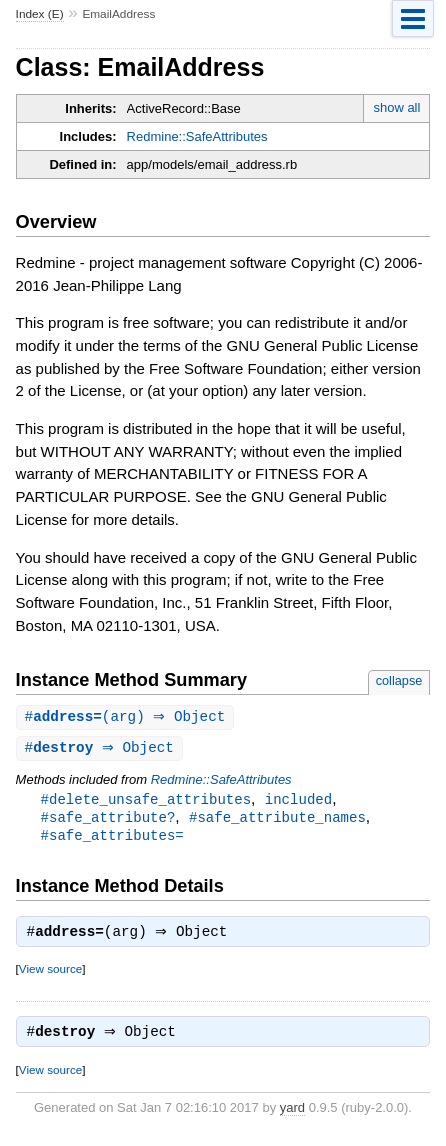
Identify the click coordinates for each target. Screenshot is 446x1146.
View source (50, 975)
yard (292, 1116)
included (298, 801)
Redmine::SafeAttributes (197, 136)
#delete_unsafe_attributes (146, 801)
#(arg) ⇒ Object (128, 717)
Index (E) (40, 14)
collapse (399, 680)
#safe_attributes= (112, 839)
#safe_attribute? (108, 820)
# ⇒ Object (102, 749)
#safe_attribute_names (277, 820)
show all (396, 107)
